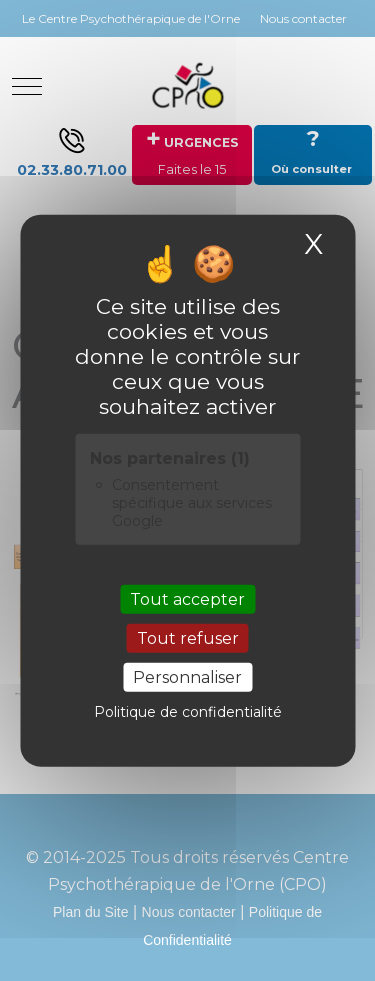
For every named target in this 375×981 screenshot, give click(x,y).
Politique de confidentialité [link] (188, 712)
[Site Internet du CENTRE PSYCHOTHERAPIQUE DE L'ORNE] (188, 86)
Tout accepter (187, 598)
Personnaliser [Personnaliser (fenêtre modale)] (187, 677)
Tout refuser (188, 638)
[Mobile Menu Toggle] (27, 86)
